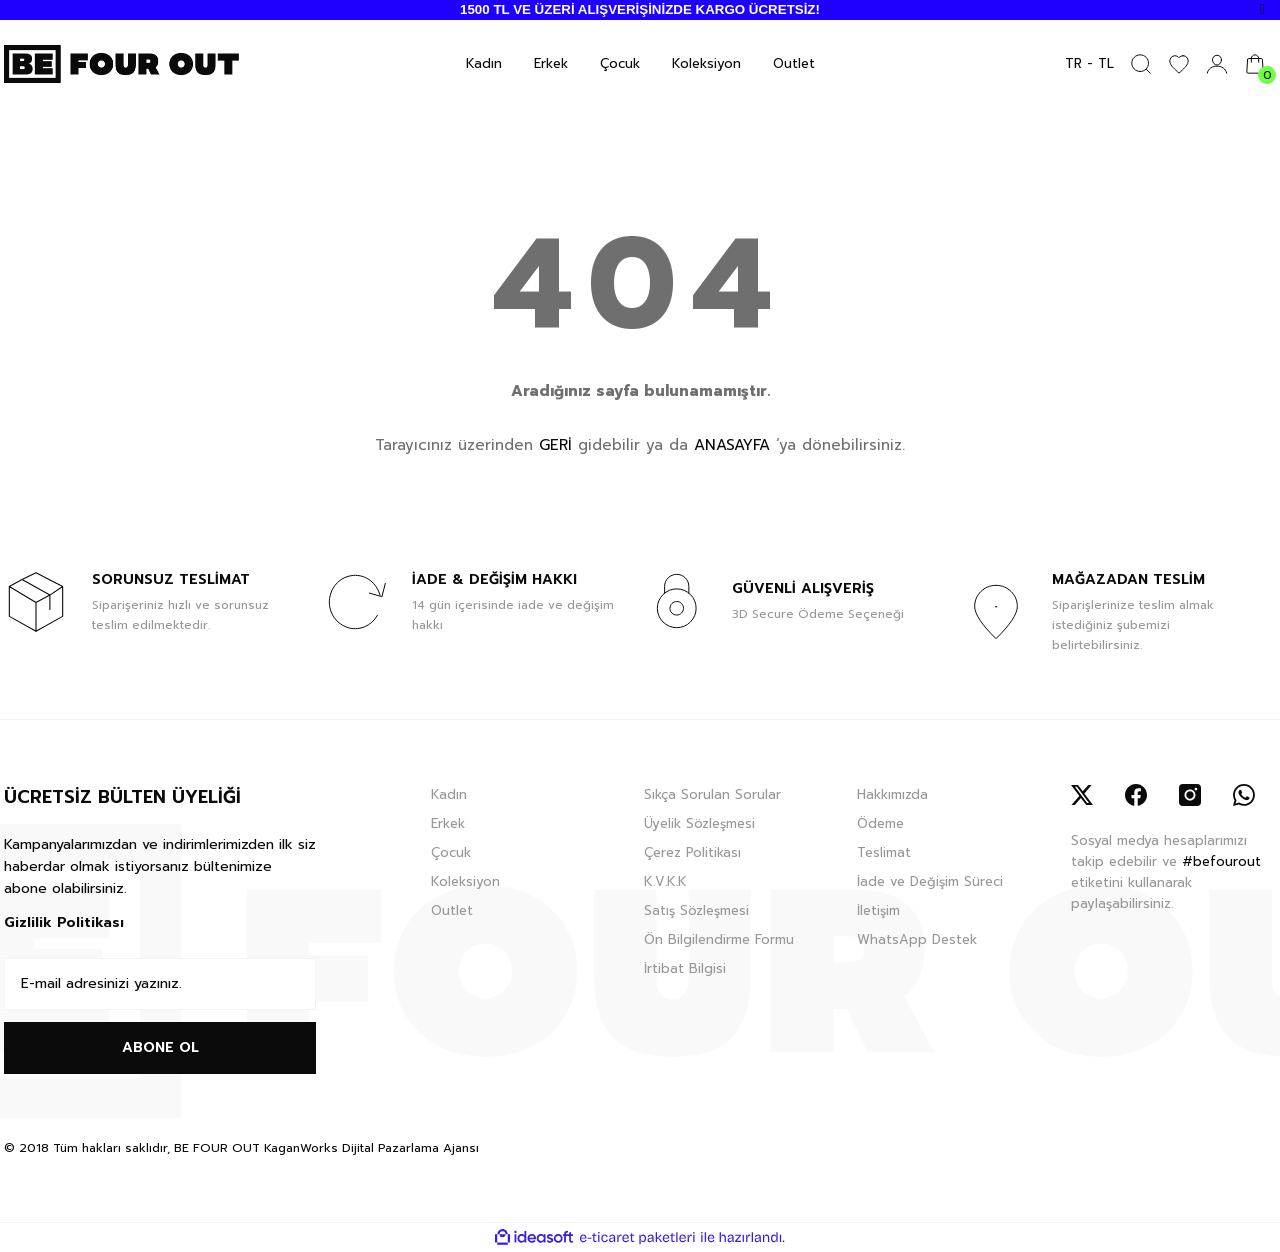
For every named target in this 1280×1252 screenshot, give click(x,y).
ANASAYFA (732, 445)
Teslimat (884, 852)
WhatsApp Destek (917, 939)
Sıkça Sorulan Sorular (712, 794)
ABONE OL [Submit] (160, 1047)
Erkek (448, 823)
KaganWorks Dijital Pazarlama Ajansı (371, 1148)
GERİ (555, 445)
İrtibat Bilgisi (685, 968)
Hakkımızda (892, 794)
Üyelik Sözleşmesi (699, 823)
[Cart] (1255, 64)
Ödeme (880, 823)
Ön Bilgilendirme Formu (719, 939)
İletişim (878, 910)
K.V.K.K (665, 881)
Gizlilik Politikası (64, 922)
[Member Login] (1217, 64)
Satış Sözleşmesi (696, 910)
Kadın (449, 794)
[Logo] (121, 63)
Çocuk (451, 852)
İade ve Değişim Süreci (930, 881)
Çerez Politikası (692, 852)
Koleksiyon (465, 881)
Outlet (452, 910)
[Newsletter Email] (160, 984)
